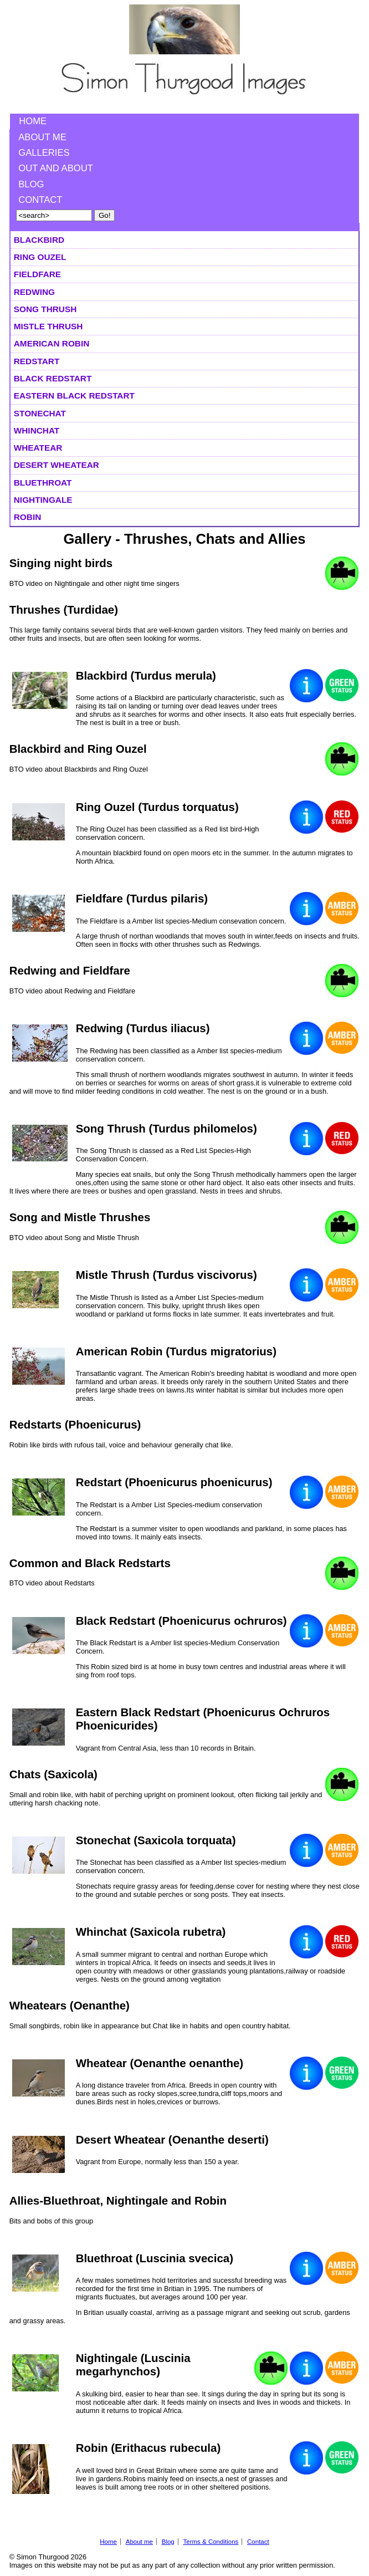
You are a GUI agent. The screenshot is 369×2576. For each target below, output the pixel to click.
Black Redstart (53, 378)
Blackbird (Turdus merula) (146, 675)
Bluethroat (43, 482)
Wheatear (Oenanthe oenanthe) (160, 2063)
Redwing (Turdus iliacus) (143, 1028)
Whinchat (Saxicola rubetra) (151, 1931)
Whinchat (36, 430)
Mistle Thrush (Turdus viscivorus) (166, 1274)
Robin (28, 517)
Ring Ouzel (40, 257)
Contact (40, 200)
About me (42, 137)
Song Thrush (45, 309)
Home (33, 121)
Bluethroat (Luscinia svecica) (154, 2258)
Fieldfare (37, 274)
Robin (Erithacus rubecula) (148, 2447)
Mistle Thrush (48, 326)
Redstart (36, 361)
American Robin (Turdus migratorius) (176, 1351)
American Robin (52, 343)
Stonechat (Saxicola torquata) (156, 1840)
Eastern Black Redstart (74, 395)
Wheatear (38, 447)
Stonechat (40, 413)
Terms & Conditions (210, 2541)
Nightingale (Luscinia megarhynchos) (133, 2364)
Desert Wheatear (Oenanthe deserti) (172, 2139)
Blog (31, 184)
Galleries (43, 152)
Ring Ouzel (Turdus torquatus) (157, 806)
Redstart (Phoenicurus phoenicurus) (174, 1482)
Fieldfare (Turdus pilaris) (142, 898)
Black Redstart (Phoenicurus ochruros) (181, 1620)
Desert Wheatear (56, 465)
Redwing (34, 292)
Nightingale (43, 499)
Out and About (55, 168)
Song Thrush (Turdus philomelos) (166, 1128)
